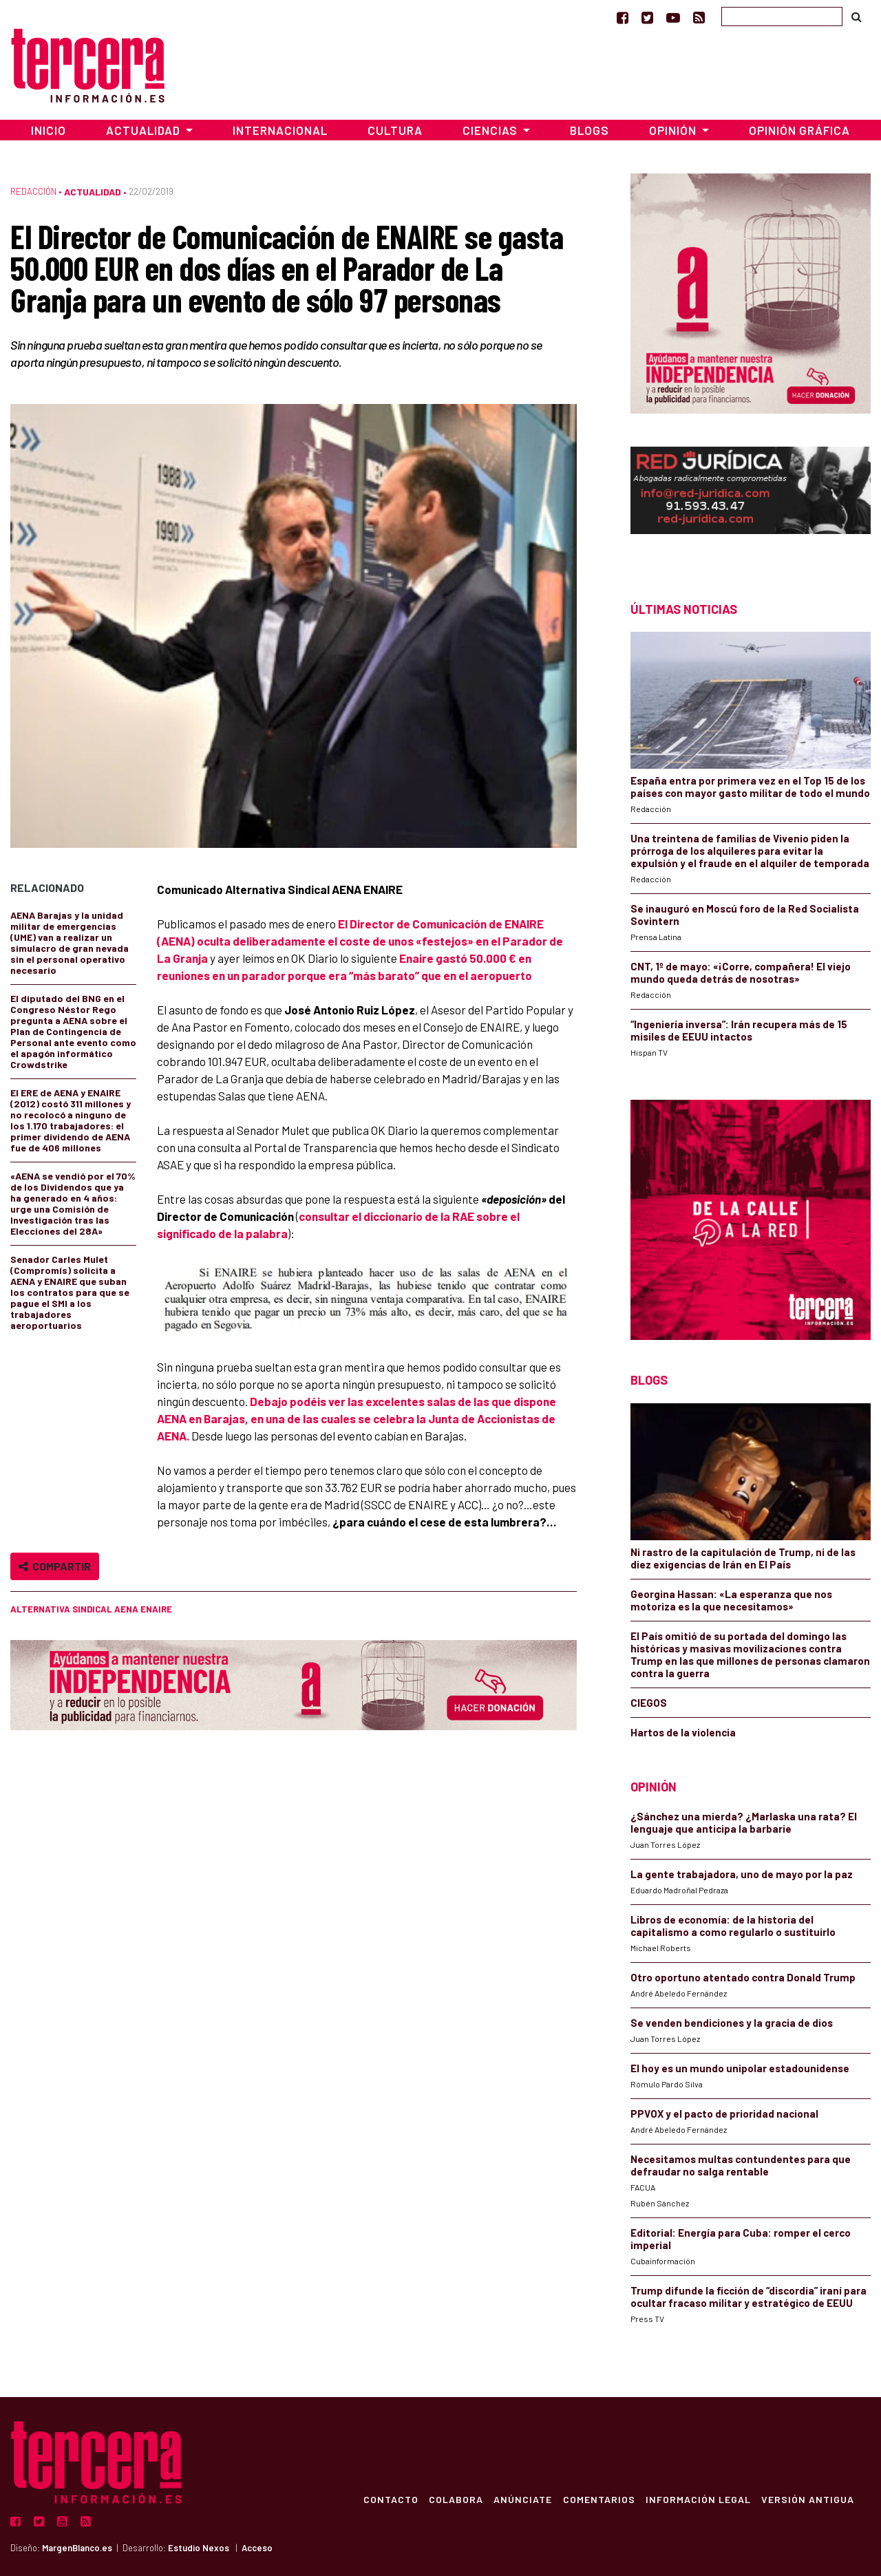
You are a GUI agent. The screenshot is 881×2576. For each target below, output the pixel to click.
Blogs (589, 130)
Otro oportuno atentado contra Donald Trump (743, 1977)
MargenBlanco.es (77, 2547)
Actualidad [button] (144, 130)
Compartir (55, 1566)
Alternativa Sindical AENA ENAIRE (91, 1609)
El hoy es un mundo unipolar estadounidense (739, 2068)
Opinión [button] (674, 130)
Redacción (33, 191)
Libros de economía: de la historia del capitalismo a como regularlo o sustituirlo (733, 1925)
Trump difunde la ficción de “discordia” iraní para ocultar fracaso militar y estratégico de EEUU (748, 2296)
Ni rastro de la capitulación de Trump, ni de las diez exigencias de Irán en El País (743, 1558)
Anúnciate (521, 2498)
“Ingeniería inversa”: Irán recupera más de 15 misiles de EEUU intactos (738, 1030)
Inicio (48, 130)
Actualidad (92, 192)
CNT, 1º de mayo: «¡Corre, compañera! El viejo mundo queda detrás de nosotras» (740, 972)
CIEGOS (648, 1702)
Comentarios (598, 2498)
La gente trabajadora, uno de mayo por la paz (741, 1874)
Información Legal (697, 2498)
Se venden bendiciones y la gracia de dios (731, 2022)
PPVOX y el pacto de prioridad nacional (724, 2113)
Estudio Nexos (198, 2547)
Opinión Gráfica (799, 130)
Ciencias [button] (491, 130)
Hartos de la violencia (683, 1732)
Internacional (280, 130)
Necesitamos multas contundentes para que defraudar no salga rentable (740, 2165)
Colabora (454, 2498)
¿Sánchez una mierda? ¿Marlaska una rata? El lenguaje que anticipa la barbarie (743, 1822)
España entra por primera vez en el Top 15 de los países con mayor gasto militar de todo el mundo (750, 786)
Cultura (395, 130)
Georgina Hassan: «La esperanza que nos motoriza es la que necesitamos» (731, 1600)
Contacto (388, 2498)
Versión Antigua (807, 2498)
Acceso (257, 2547)
